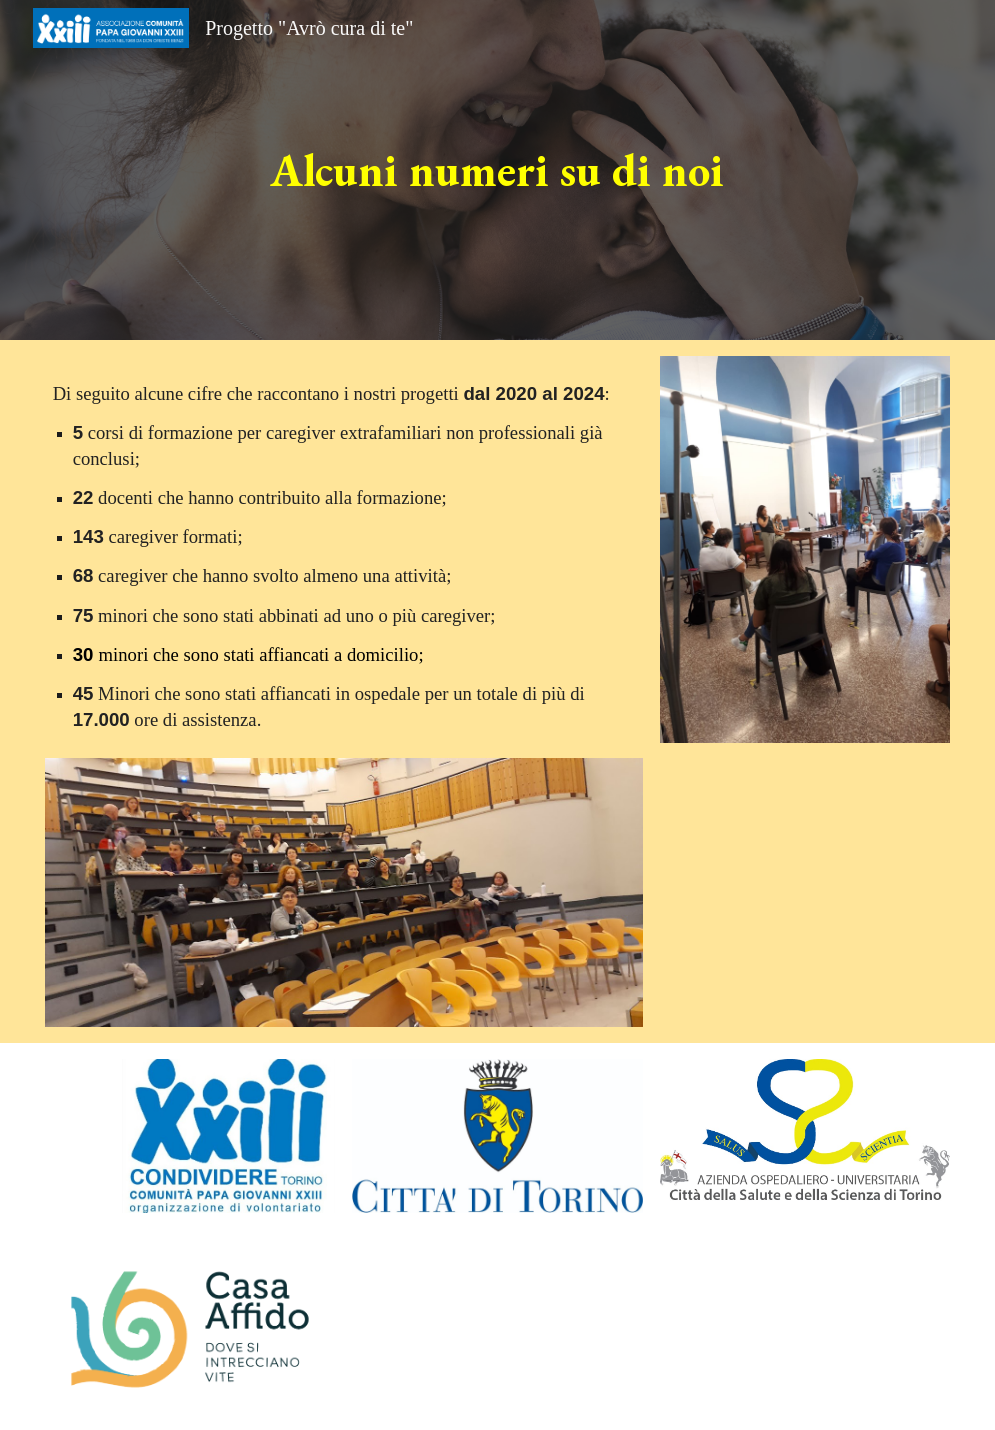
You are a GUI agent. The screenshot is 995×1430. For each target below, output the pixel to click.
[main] (497, 170)
